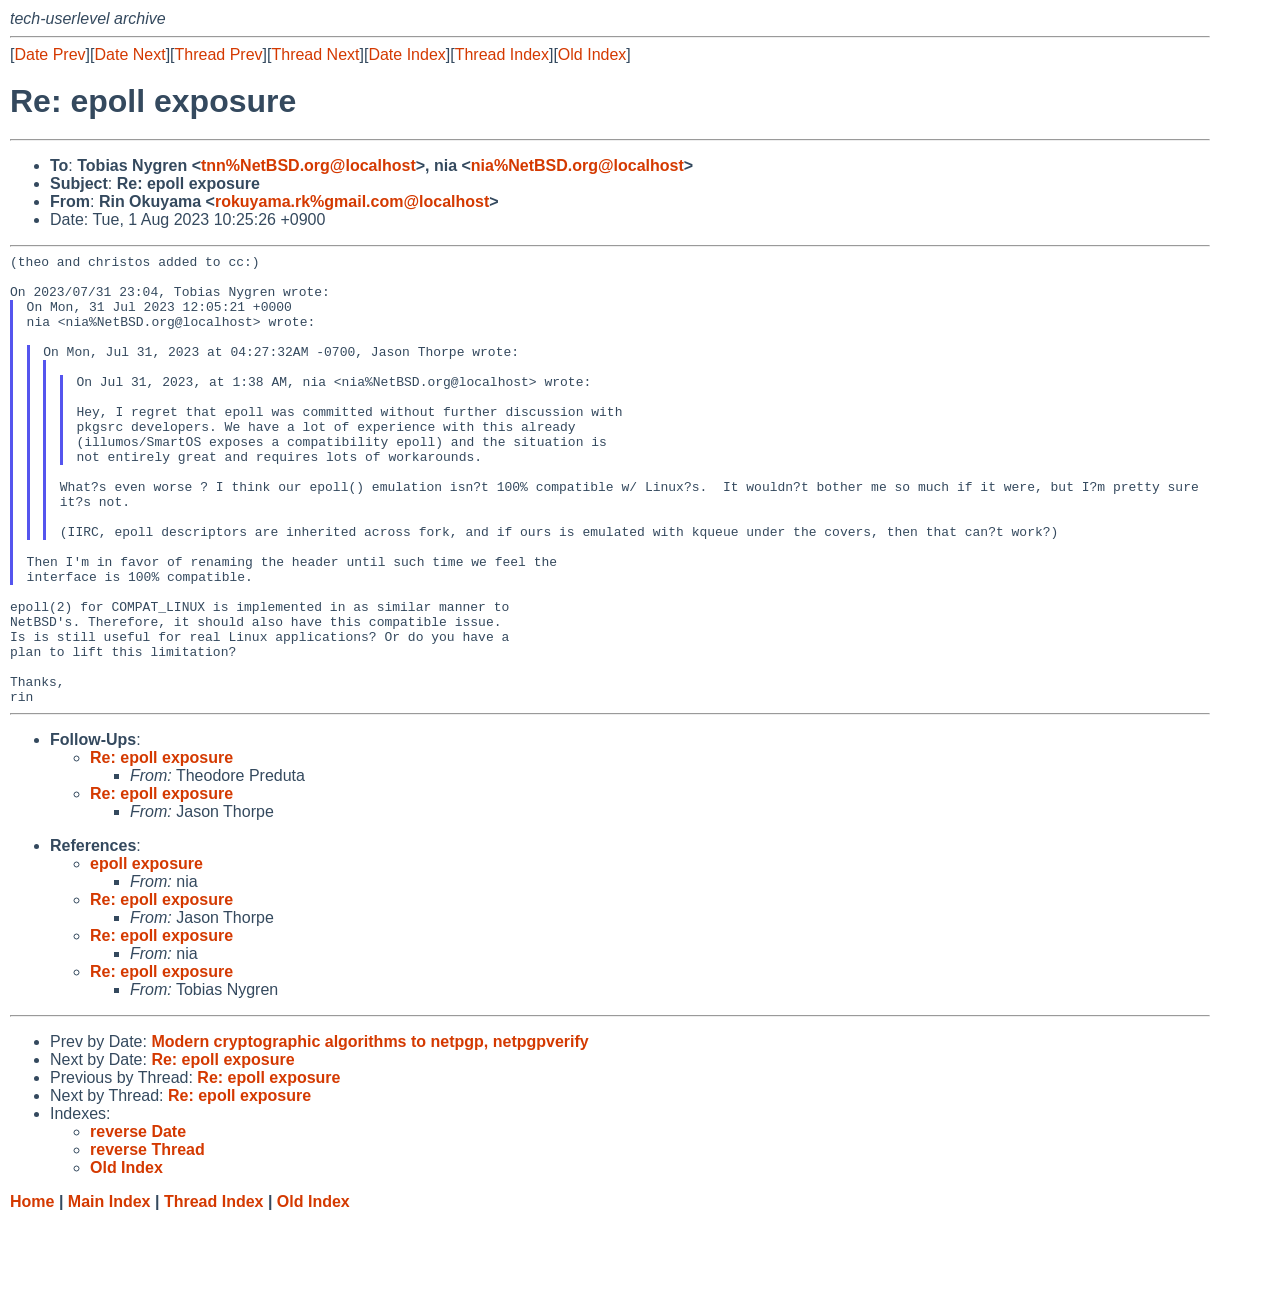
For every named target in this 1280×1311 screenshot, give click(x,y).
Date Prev (49, 54)
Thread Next (315, 54)
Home (32, 1291)
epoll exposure (146, 953)
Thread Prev (219, 54)
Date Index (406, 54)
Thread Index (502, 54)
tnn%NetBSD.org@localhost (308, 165)
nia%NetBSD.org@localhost (577, 165)
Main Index (109, 1291)
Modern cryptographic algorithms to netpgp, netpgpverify (369, 1131)
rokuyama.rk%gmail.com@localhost (352, 201)
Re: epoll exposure (161, 847)
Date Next (129, 54)
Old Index (592, 54)
